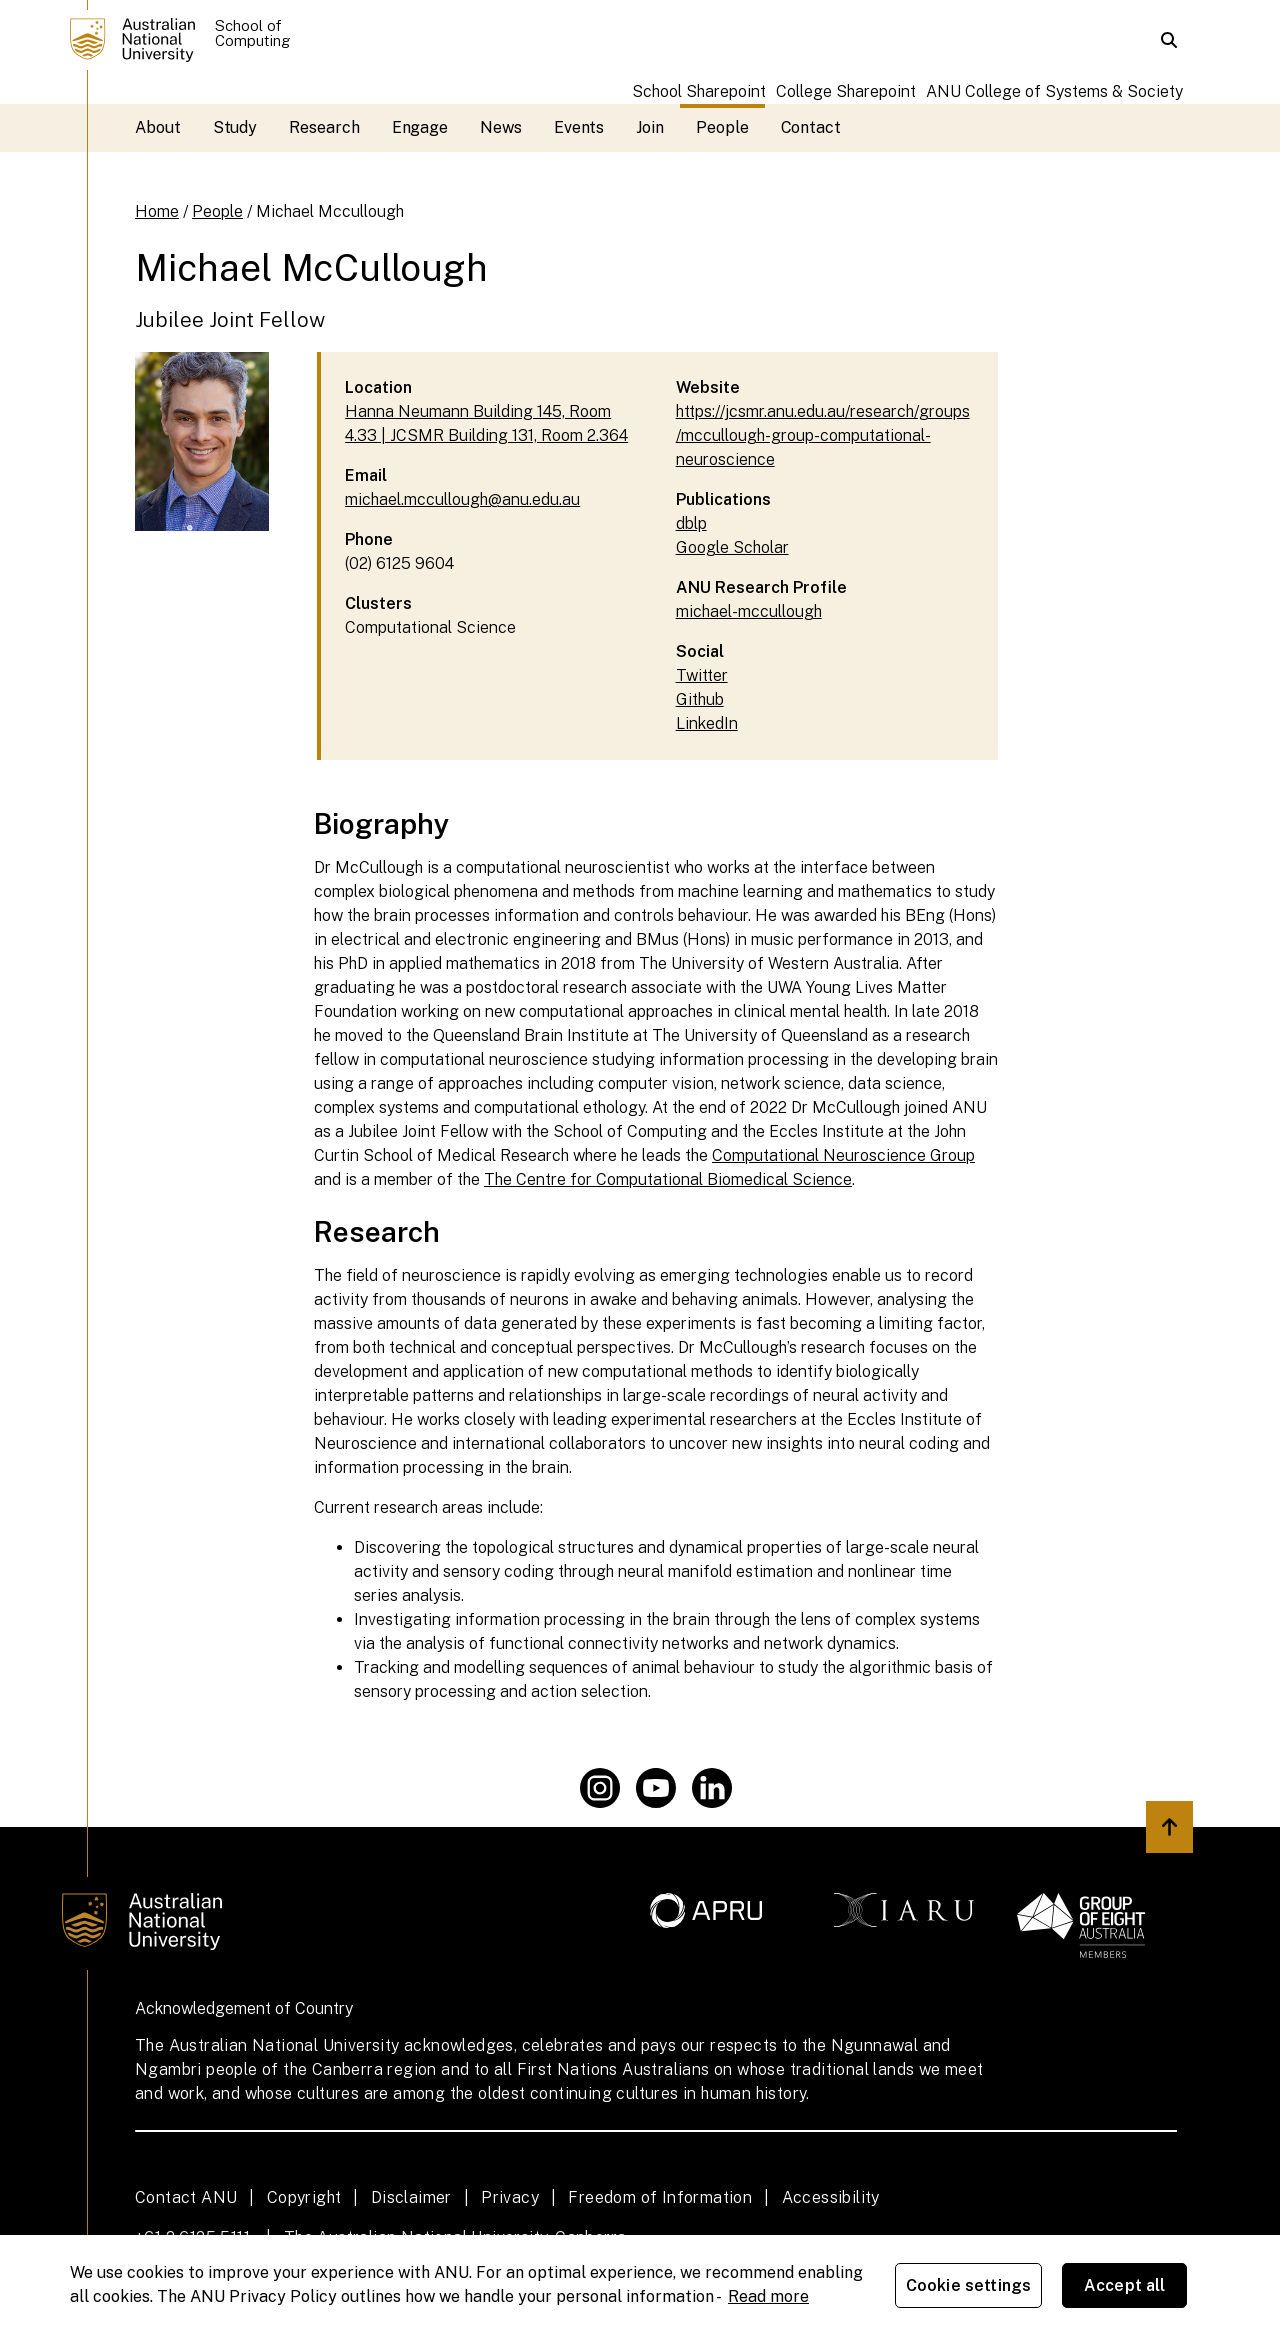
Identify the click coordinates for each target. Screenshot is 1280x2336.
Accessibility (831, 2197)
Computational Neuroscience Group (843, 1155)
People (722, 127)
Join (650, 127)
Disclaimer (411, 2197)
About (158, 127)
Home (157, 211)
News (501, 127)
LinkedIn (707, 723)
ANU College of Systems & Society (1054, 91)
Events (579, 127)
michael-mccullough (749, 611)
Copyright (304, 2197)
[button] (1169, 40)
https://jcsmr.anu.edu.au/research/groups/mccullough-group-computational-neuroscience (823, 435)
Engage (420, 127)
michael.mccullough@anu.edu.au (462, 499)
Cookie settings (968, 2285)
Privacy (510, 2197)
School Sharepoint (699, 91)
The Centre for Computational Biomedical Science (668, 1179)
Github (700, 699)
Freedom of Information (660, 2197)
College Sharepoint (846, 91)
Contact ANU (186, 2197)
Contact (811, 127)
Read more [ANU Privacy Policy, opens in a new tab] (768, 2296)
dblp (691, 523)
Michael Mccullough (330, 211)
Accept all (1125, 2285)
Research (324, 127)
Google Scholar (732, 547)
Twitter (702, 675)
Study (235, 127)
